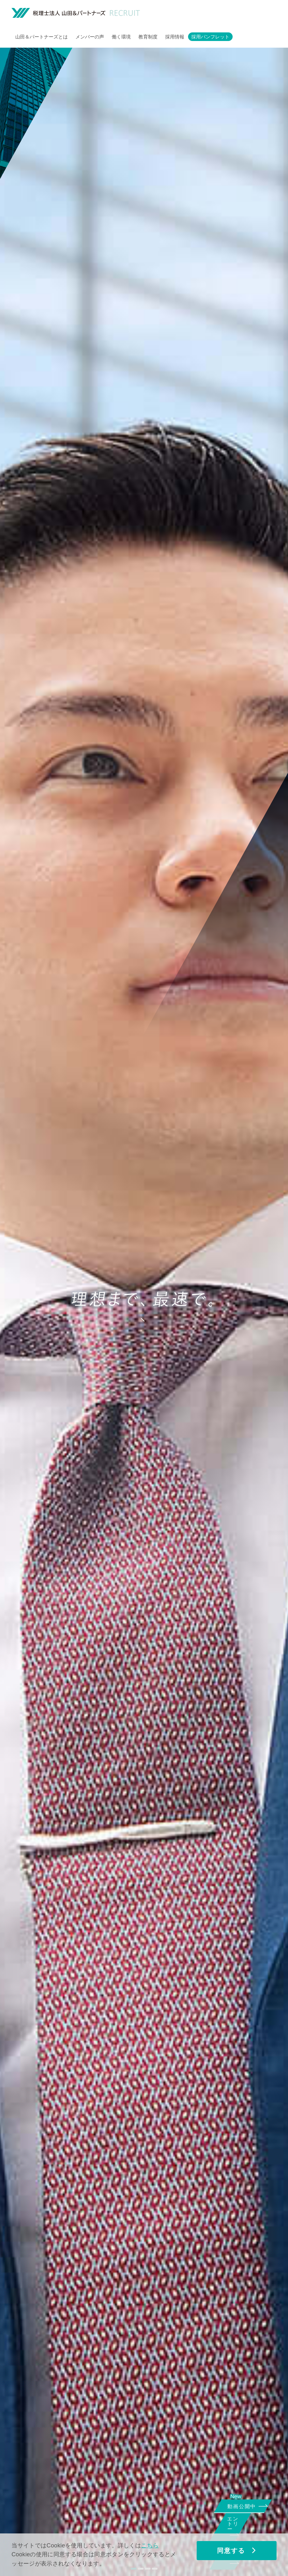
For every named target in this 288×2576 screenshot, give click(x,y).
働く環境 (121, 36)
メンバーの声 (89, 36)
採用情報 (174, 36)
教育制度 (148, 36)
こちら (149, 2545)
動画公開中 (244, 2505)
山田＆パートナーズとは (41, 36)
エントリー (241, 2529)
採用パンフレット (210, 36)
